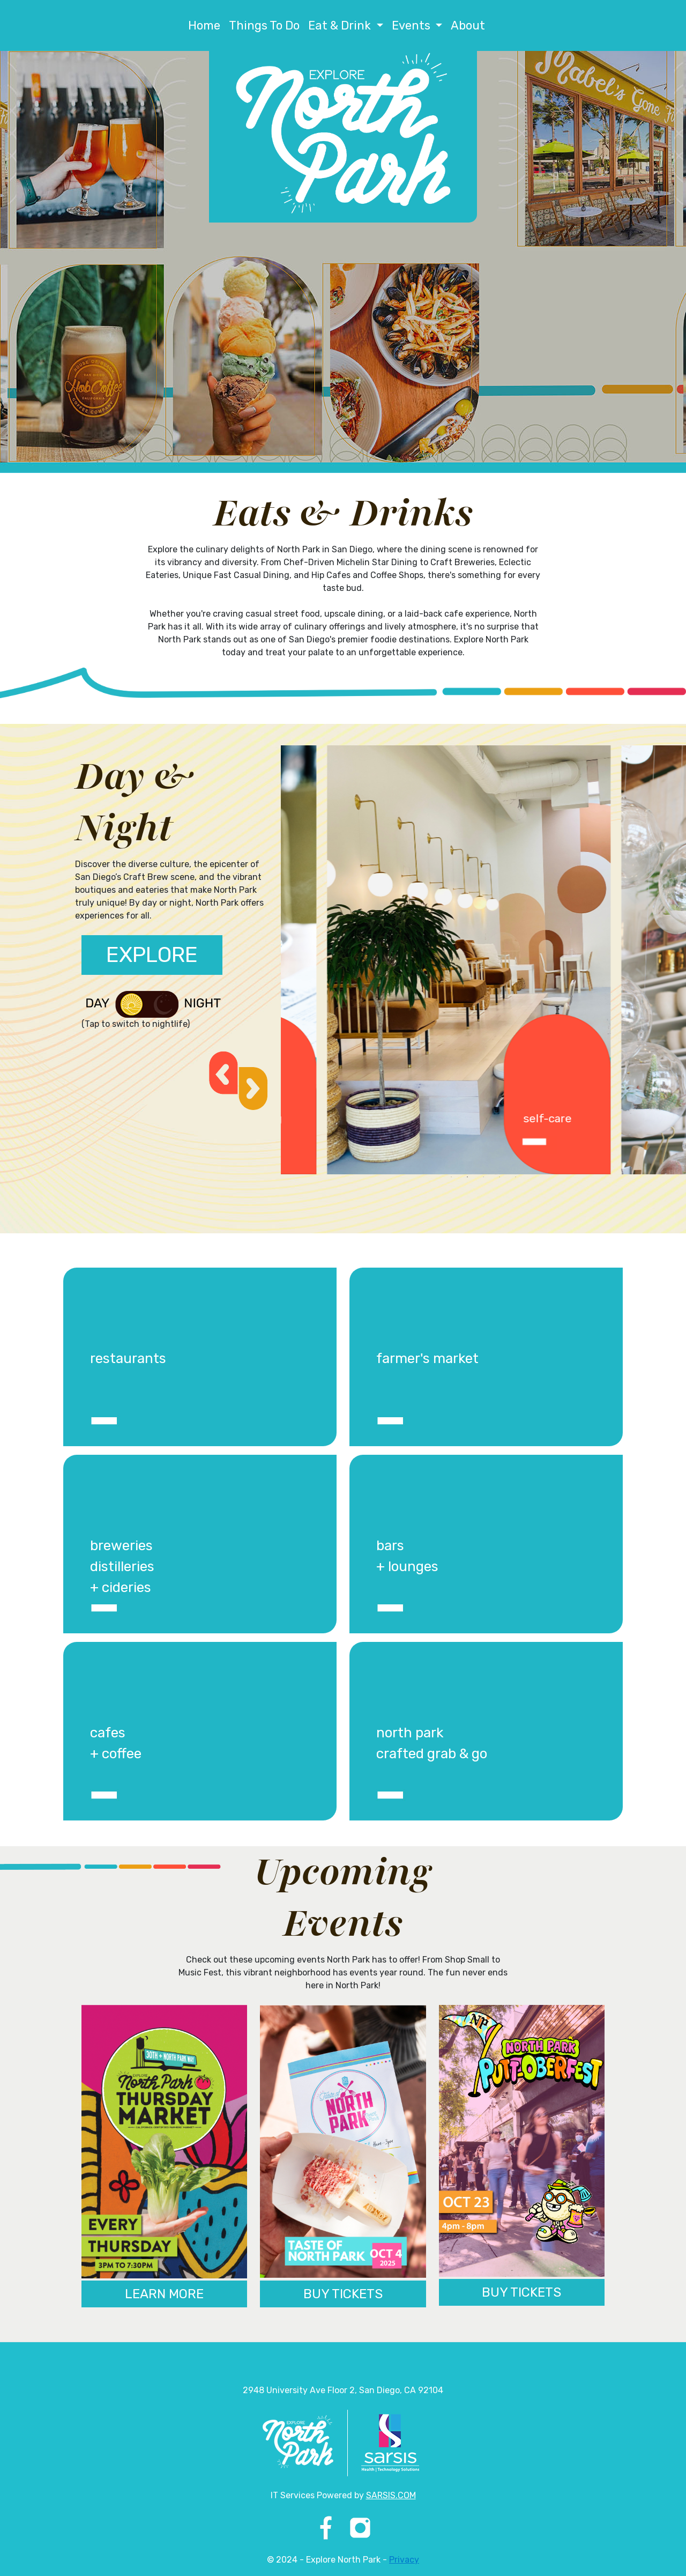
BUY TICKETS (343, 2293)
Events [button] (412, 25)
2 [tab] (467, 1177)
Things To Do (264, 25)
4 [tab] (499, 1177)
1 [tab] (451, 1177)
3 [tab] (483, 1177)
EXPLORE (152, 954)
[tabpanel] (428, 960)
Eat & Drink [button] (341, 25)
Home (204, 25)
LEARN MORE (164, 2293)
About (468, 25)
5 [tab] (515, 1177)
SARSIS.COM (391, 2495)
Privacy (404, 2560)
